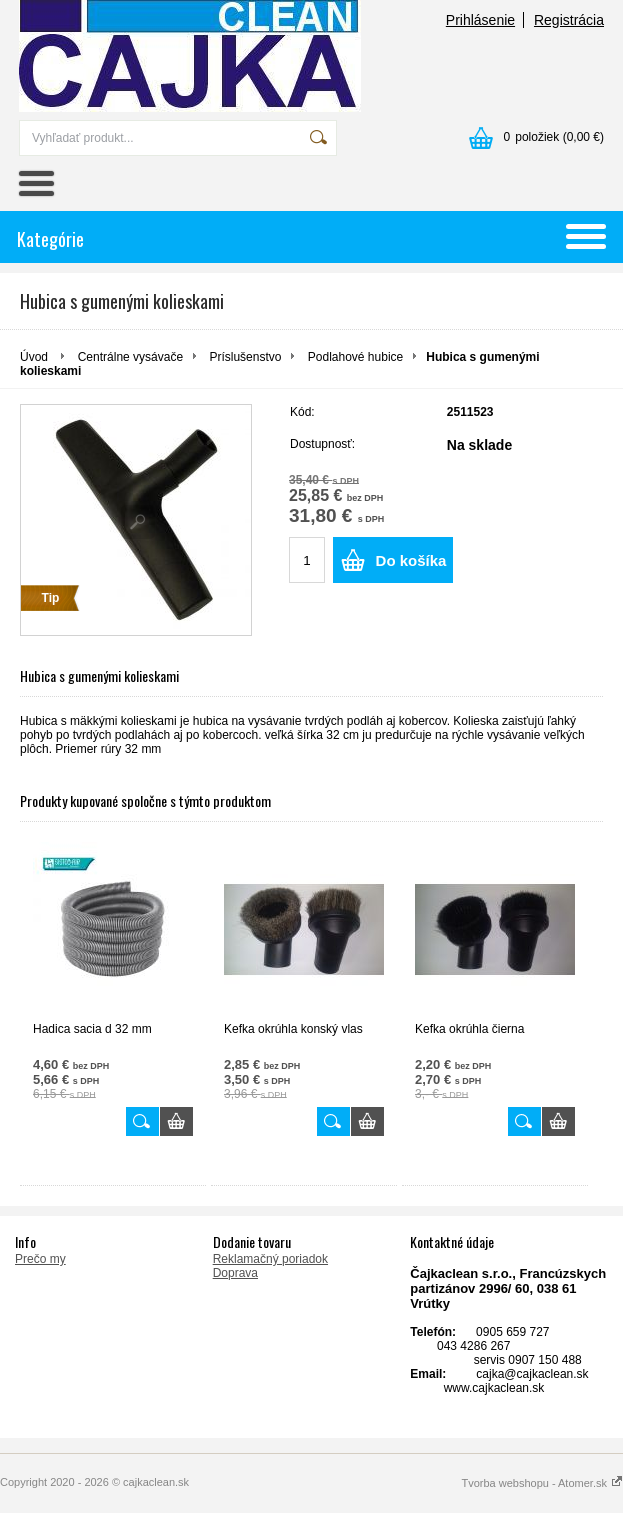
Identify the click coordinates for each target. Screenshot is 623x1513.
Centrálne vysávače (130, 357)
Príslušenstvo (245, 357)
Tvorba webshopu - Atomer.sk (542, 1483)
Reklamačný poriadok (270, 1259)
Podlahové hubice (355, 357)
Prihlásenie (480, 20)
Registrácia (569, 20)
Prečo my (40, 1259)
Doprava (235, 1273)
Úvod (34, 357)
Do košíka (411, 560)
